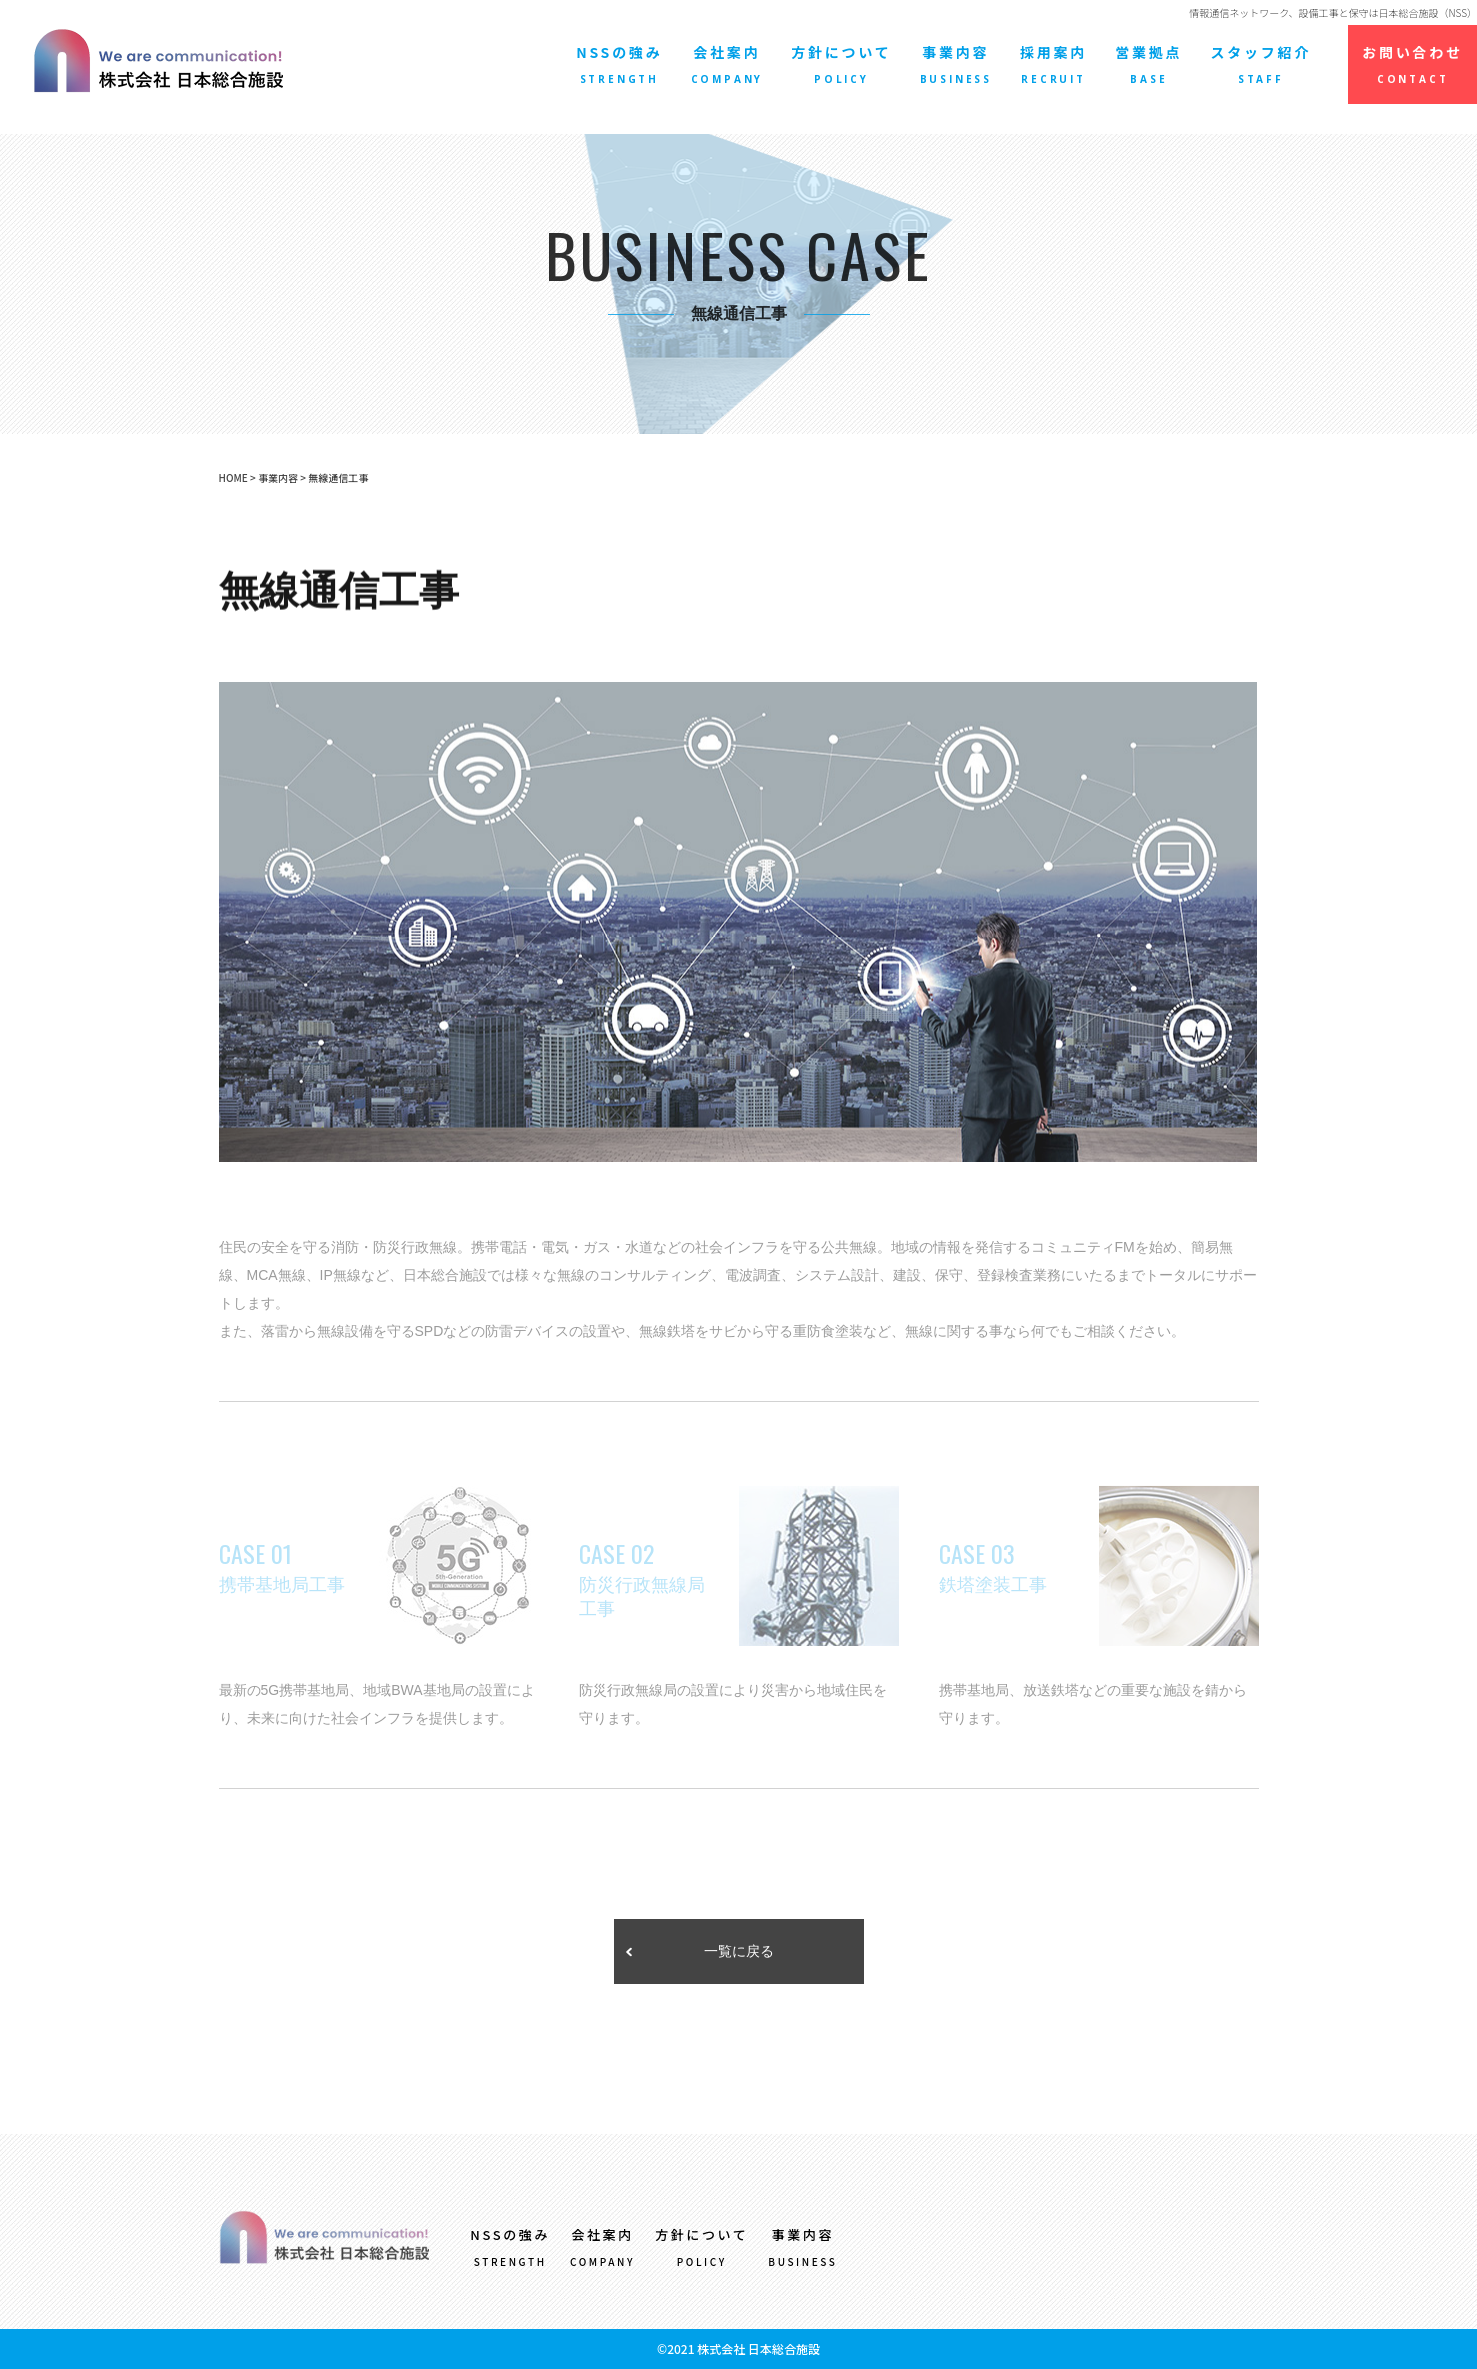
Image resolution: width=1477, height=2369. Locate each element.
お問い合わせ (1412, 64)
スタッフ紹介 (1260, 64)
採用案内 (1053, 64)
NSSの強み (619, 64)
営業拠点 (1148, 64)
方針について (841, 64)
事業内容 (956, 64)
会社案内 (727, 64)
